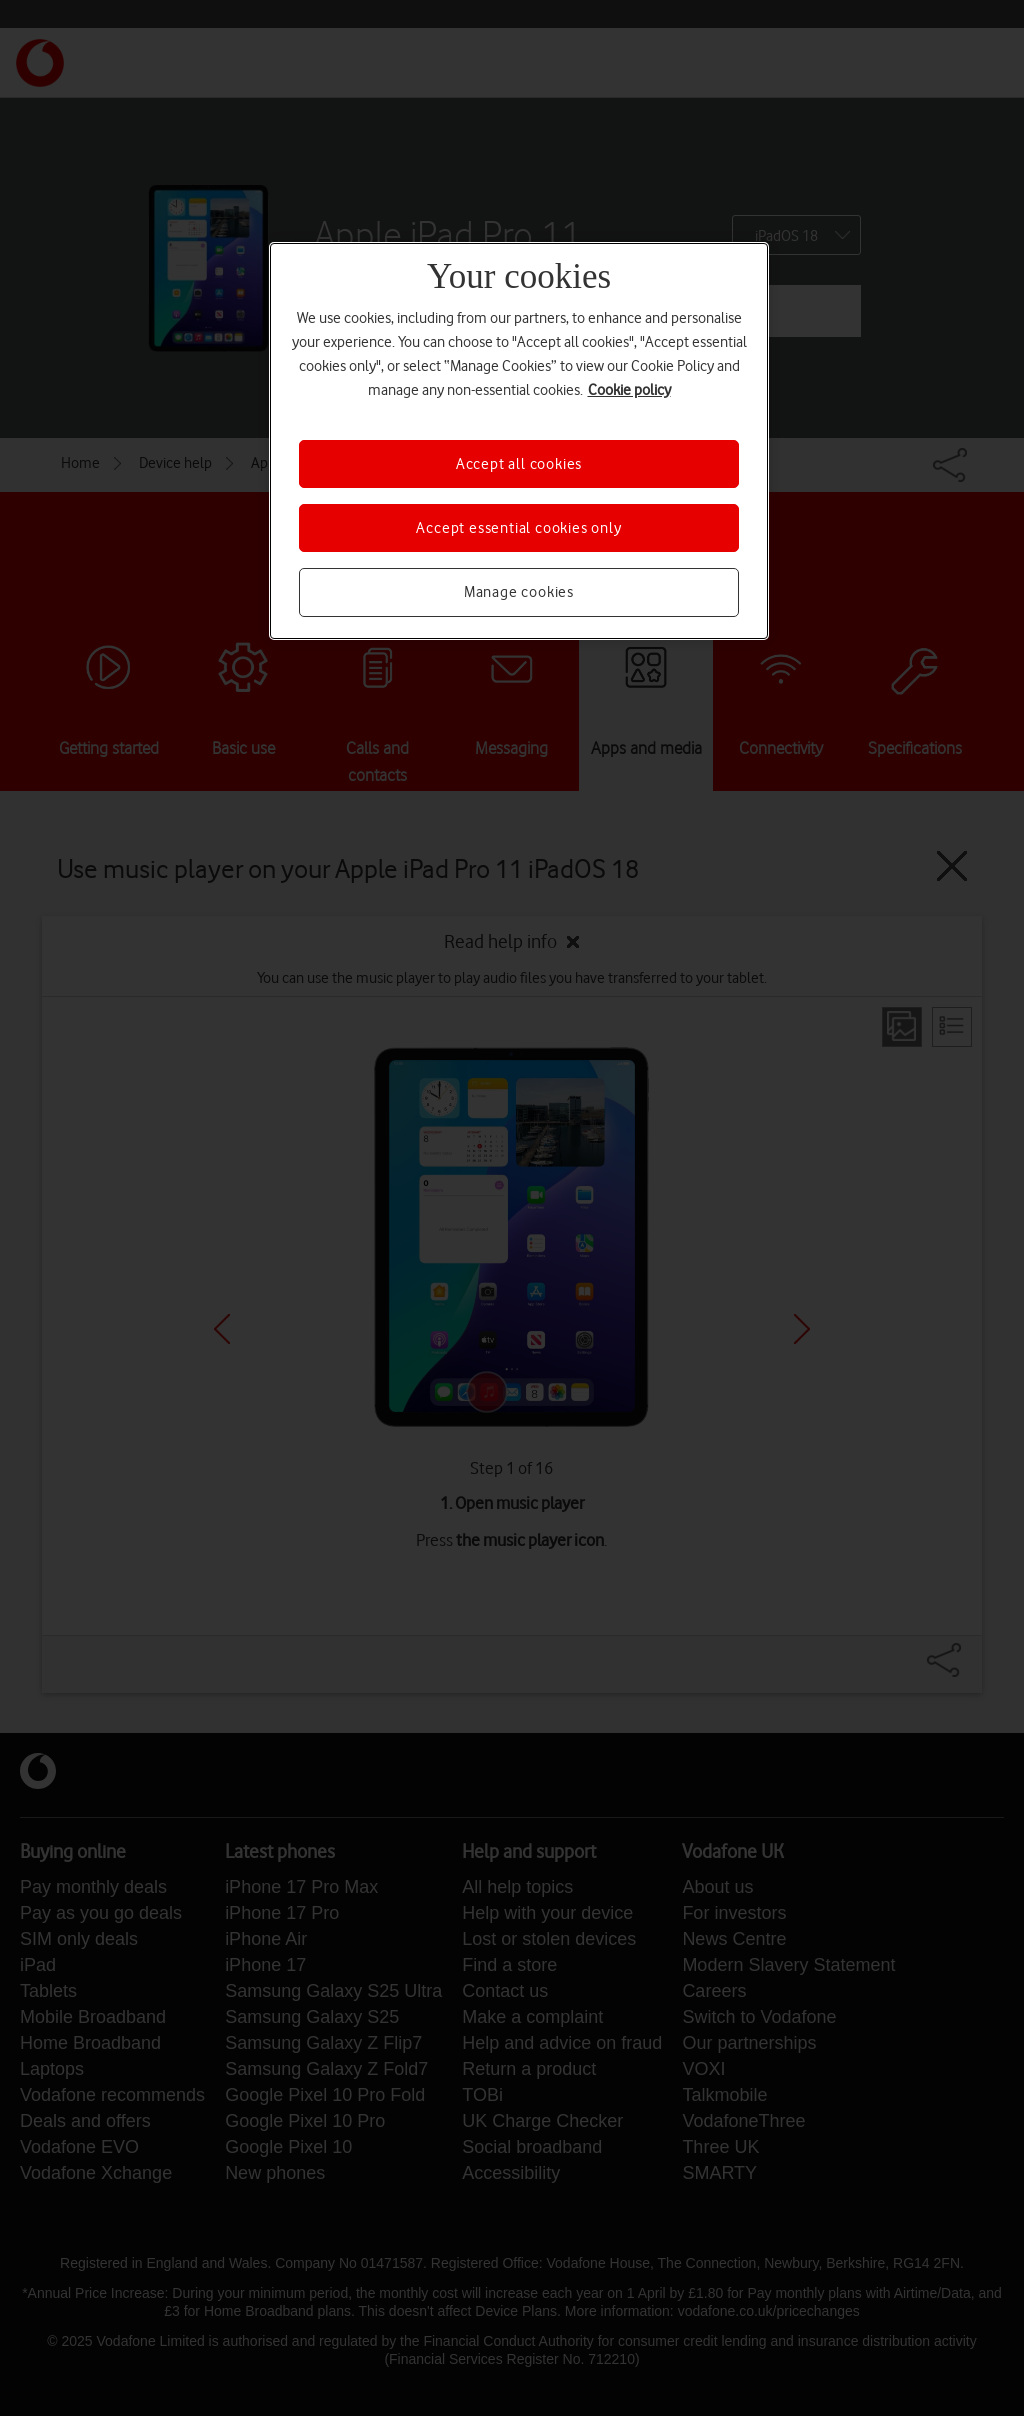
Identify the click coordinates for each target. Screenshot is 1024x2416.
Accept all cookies (519, 464)
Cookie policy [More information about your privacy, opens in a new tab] (629, 390)
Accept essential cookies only (518, 528)
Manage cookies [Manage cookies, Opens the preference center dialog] (519, 592)
